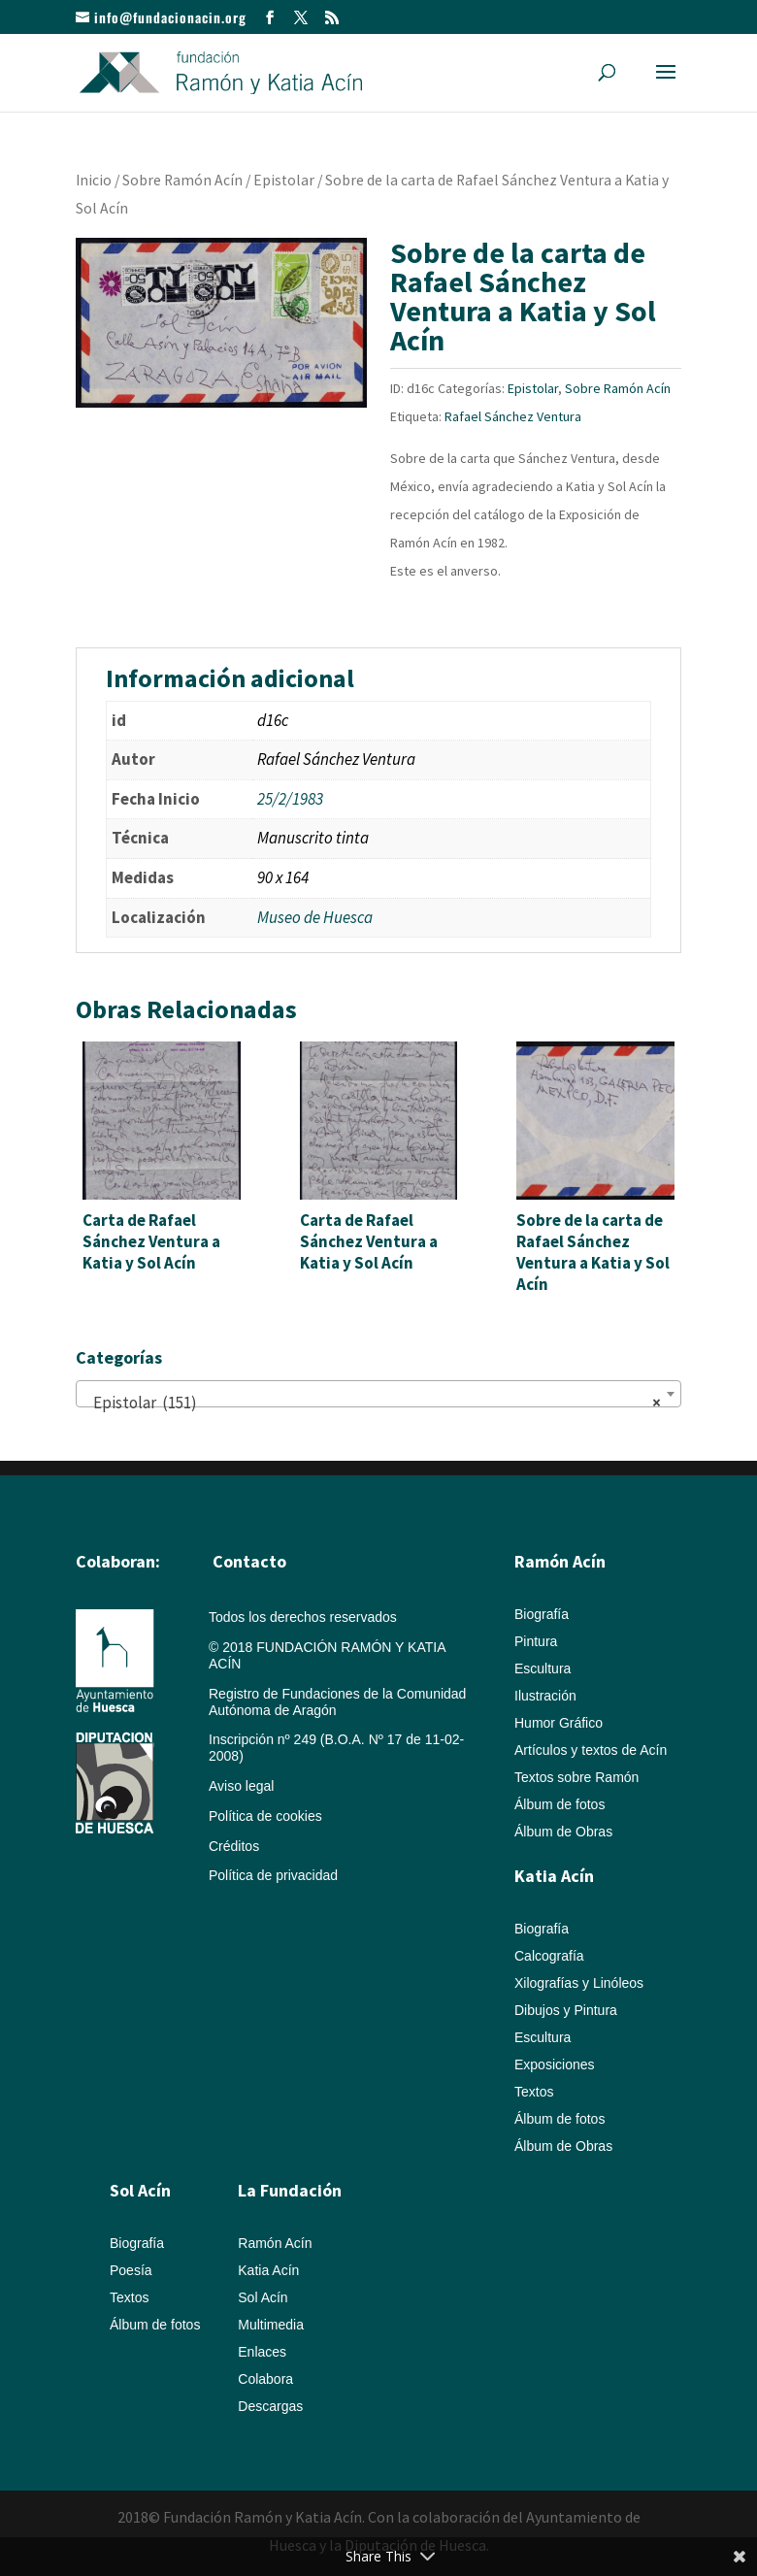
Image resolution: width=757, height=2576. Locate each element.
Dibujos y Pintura (565, 2010)
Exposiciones (554, 2064)
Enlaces (262, 2352)
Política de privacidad (273, 1875)
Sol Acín (262, 2297)
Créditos (234, 1846)
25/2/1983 (290, 798)
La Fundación (290, 2190)
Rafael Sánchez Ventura (512, 416)
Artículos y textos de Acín (590, 1750)
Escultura (542, 1668)
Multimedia (271, 2324)
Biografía (541, 1614)
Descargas (270, 2406)
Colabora (265, 2379)
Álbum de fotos (559, 1804)
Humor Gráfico (558, 1723)
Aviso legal (241, 1786)
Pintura (535, 1641)
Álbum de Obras (563, 1831)
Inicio (94, 180)
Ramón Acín (275, 2243)
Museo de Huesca (315, 917)
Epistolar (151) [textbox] (372, 1402)
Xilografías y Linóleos (578, 1983)
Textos (533, 2091)
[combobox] (378, 1393)
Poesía (131, 2270)
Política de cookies (265, 1816)
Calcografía (549, 1956)
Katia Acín (554, 1876)
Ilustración (545, 1695)
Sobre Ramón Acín (182, 180)
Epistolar (283, 180)
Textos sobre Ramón (576, 1777)
